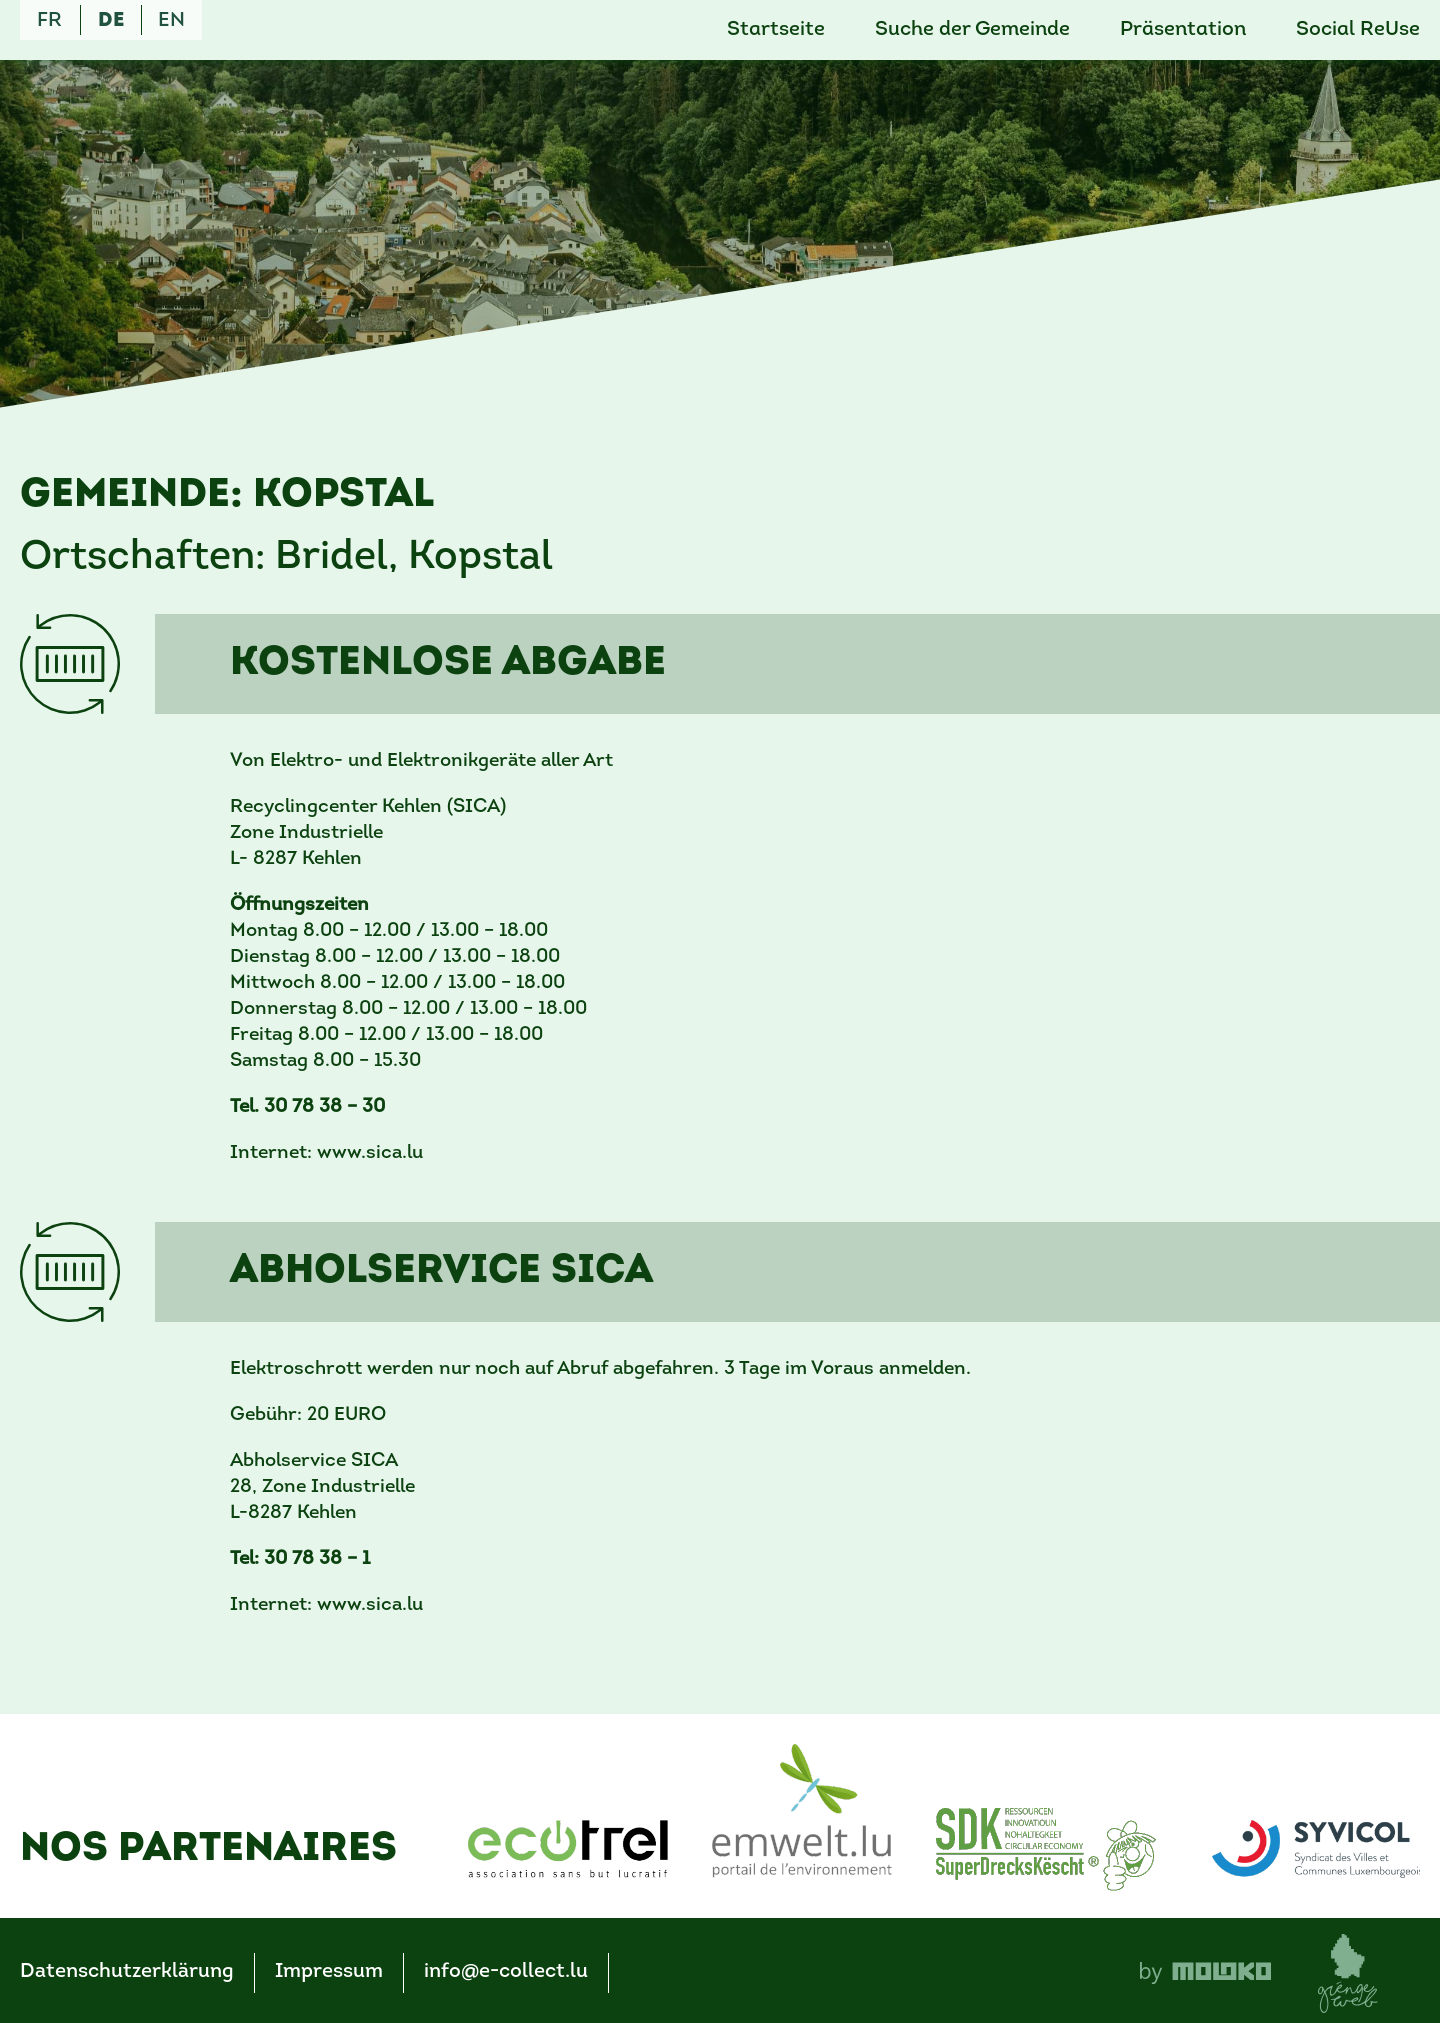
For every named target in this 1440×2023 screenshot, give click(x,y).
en (171, 21)
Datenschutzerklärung (127, 1972)
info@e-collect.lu (506, 1972)
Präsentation (1183, 30)
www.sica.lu (370, 1153)
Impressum (329, 1972)
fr (49, 21)
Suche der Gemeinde (972, 30)
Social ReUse (1358, 30)
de (111, 21)
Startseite (776, 30)
